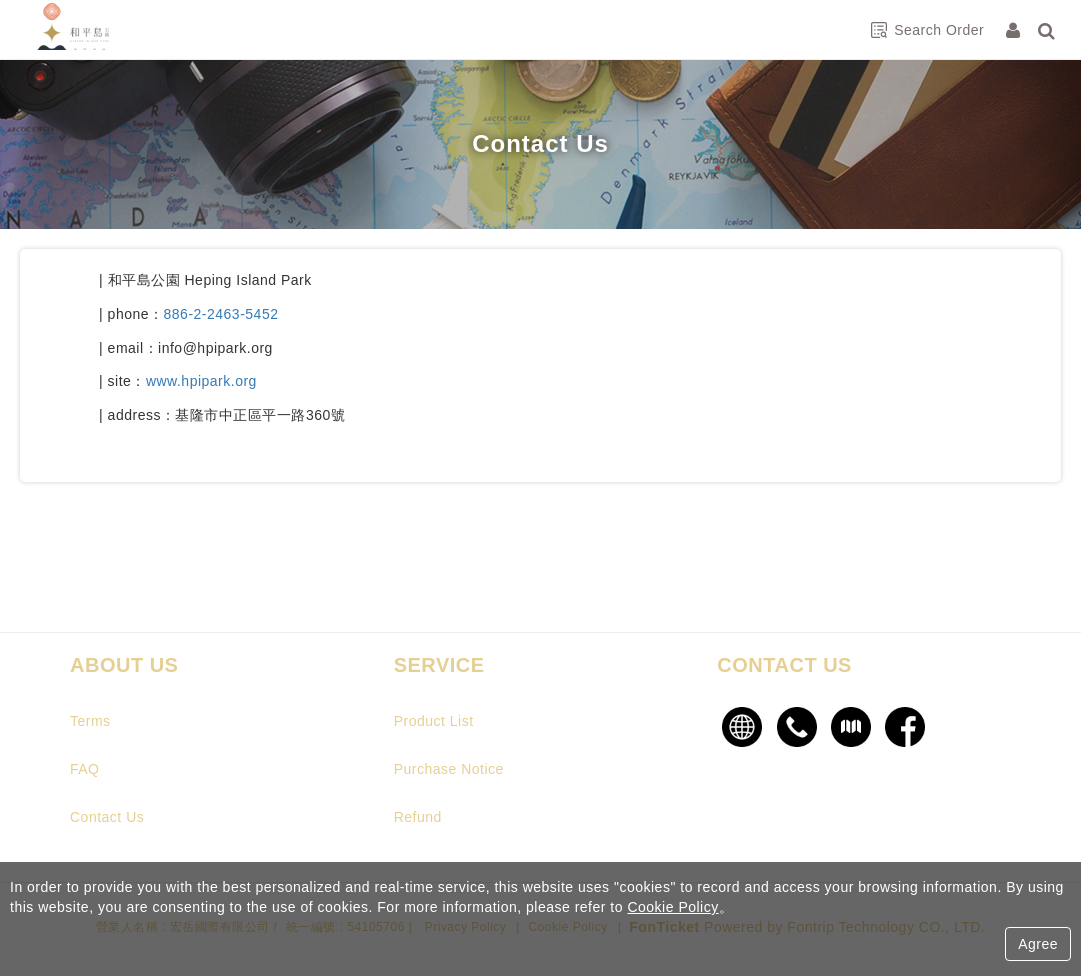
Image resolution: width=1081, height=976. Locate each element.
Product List (434, 721)
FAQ (85, 769)
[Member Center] (1015, 30)
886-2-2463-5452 (221, 314)
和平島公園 (95, 30)
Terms (90, 721)
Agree (1038, 944)
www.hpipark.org (201, 381)
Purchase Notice (449, 769)
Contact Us (107, 817)
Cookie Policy (672, 907)
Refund (418, 817)
